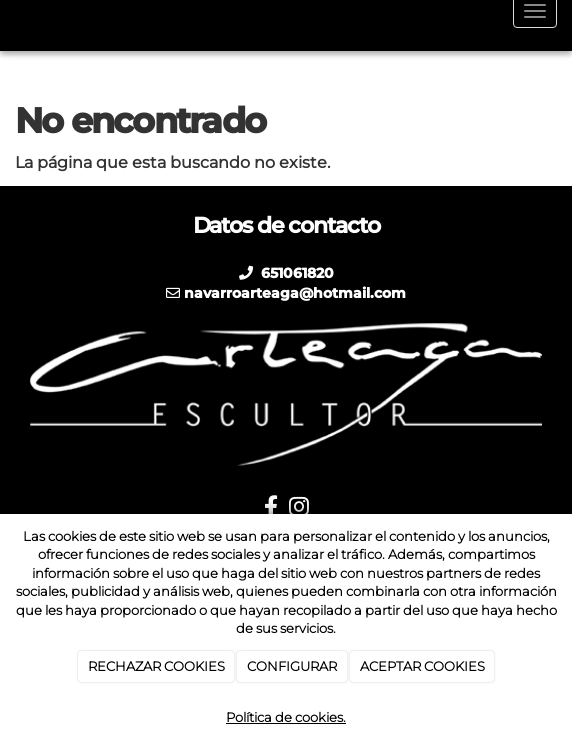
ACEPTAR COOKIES (422, 666)
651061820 (295, 273)
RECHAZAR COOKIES (156, 666)
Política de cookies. (286, 717)
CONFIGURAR (292, 666)
